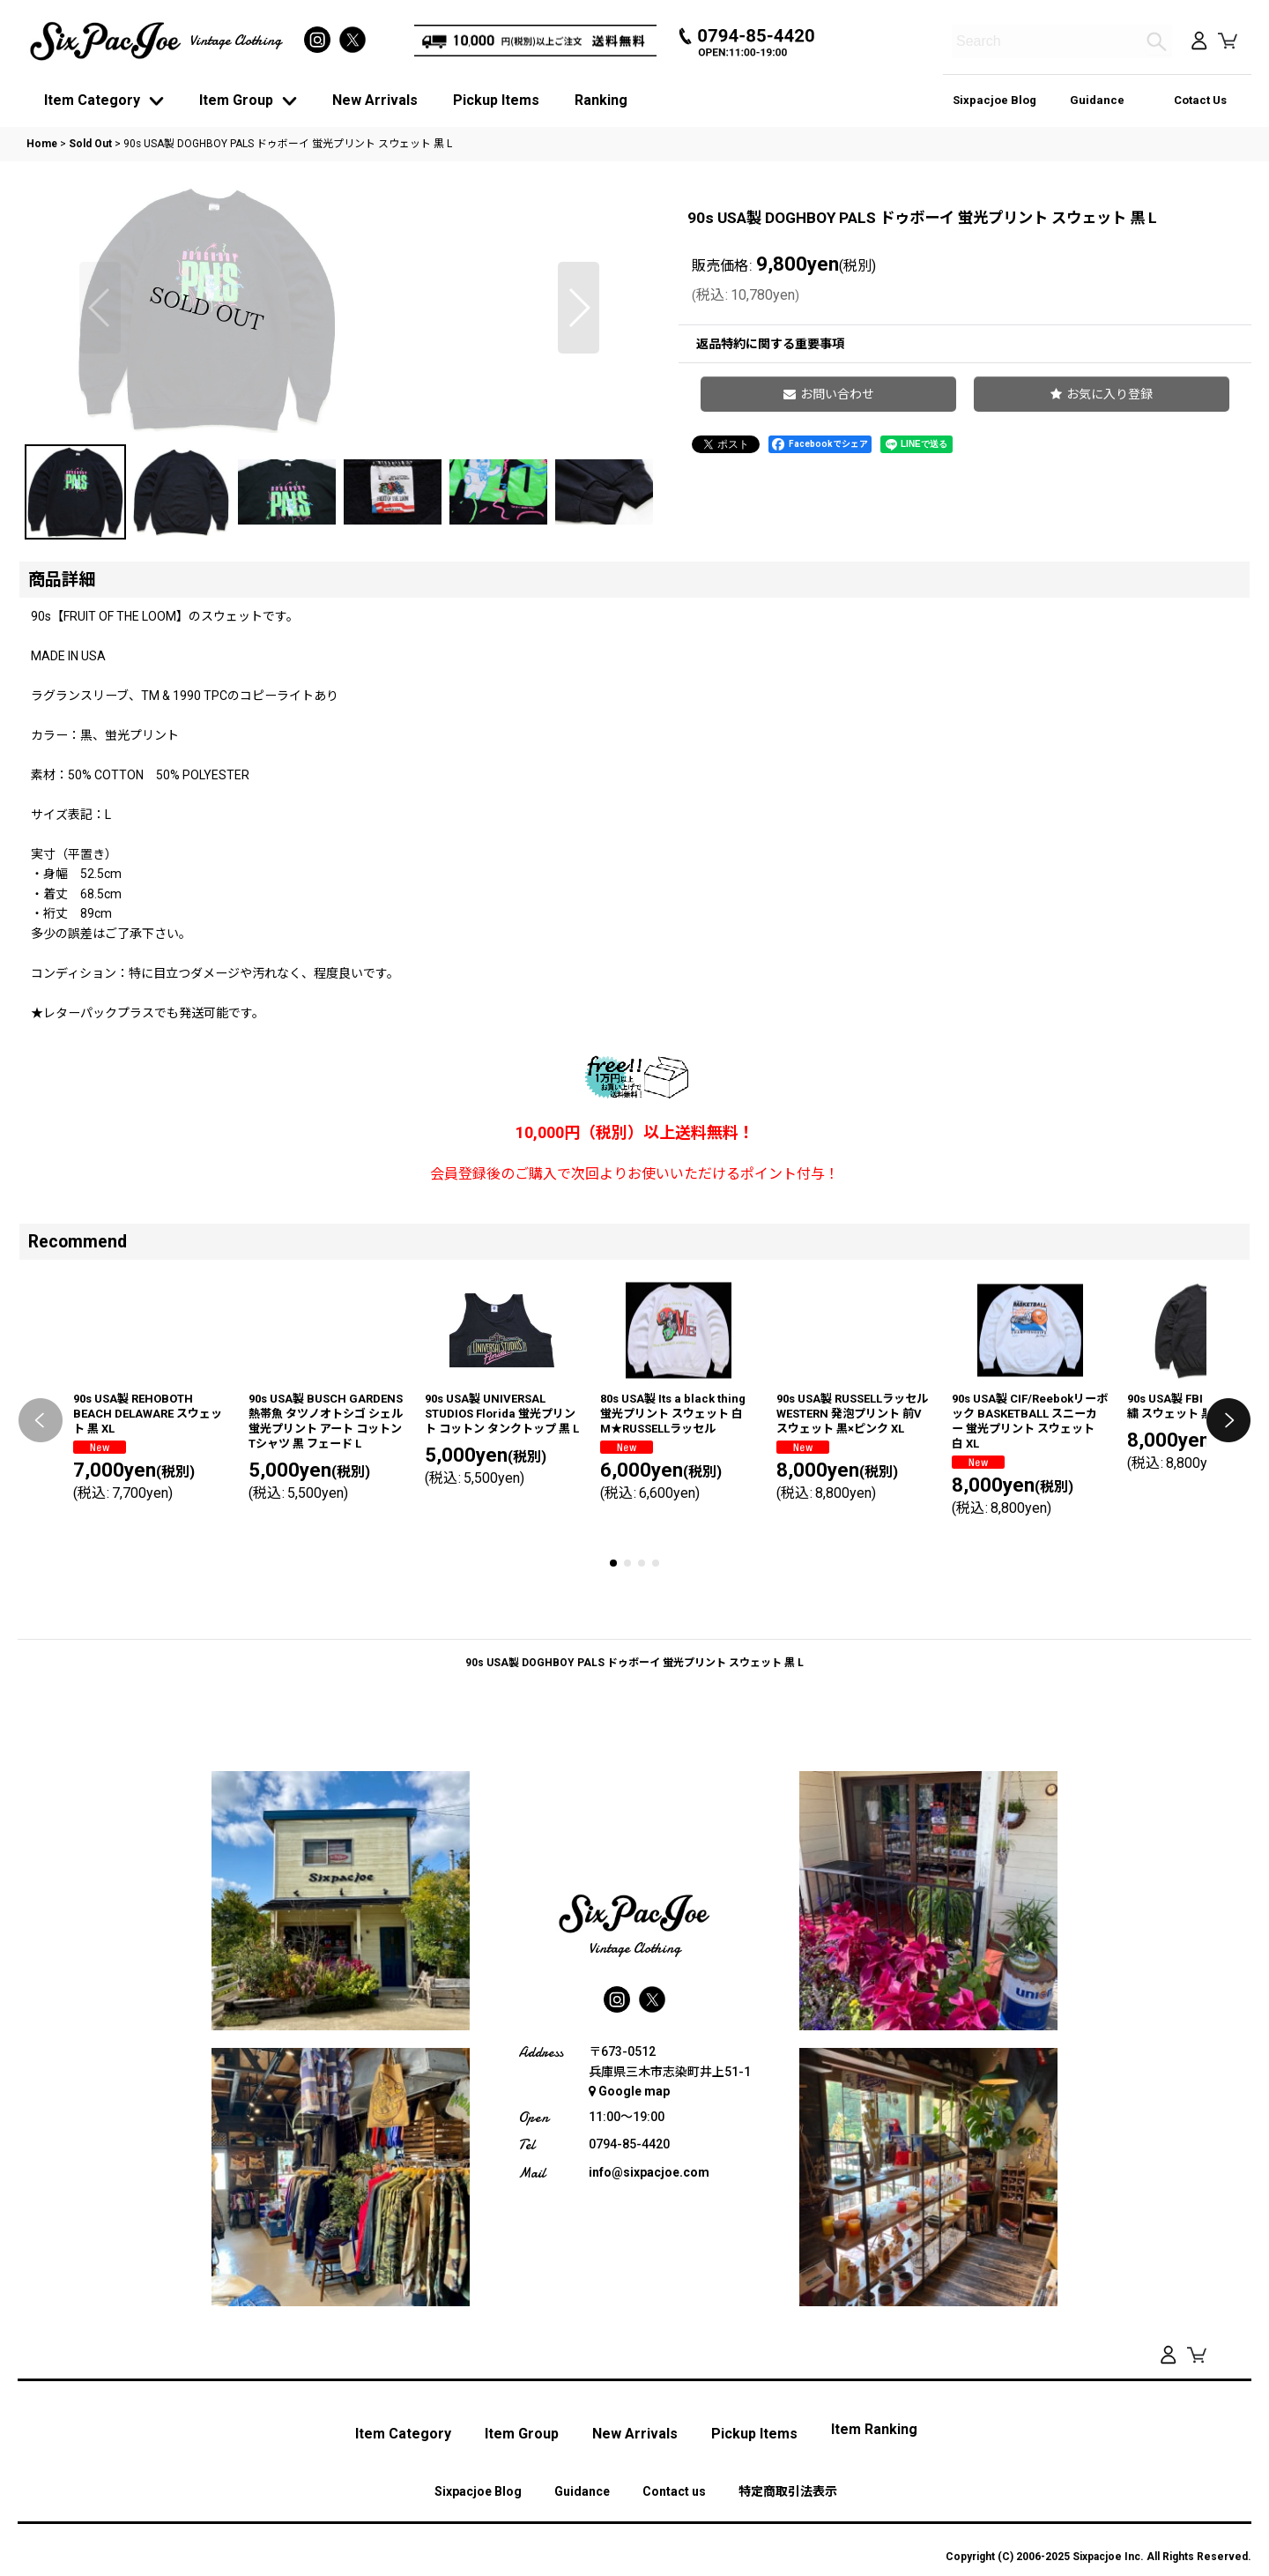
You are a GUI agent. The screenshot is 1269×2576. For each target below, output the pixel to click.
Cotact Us (1200, 100)
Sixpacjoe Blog (994, 100)
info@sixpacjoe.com (649, 2423)
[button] (100, 440)
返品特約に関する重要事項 (770, 344)
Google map (629, 2342)
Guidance (1097, 100)
